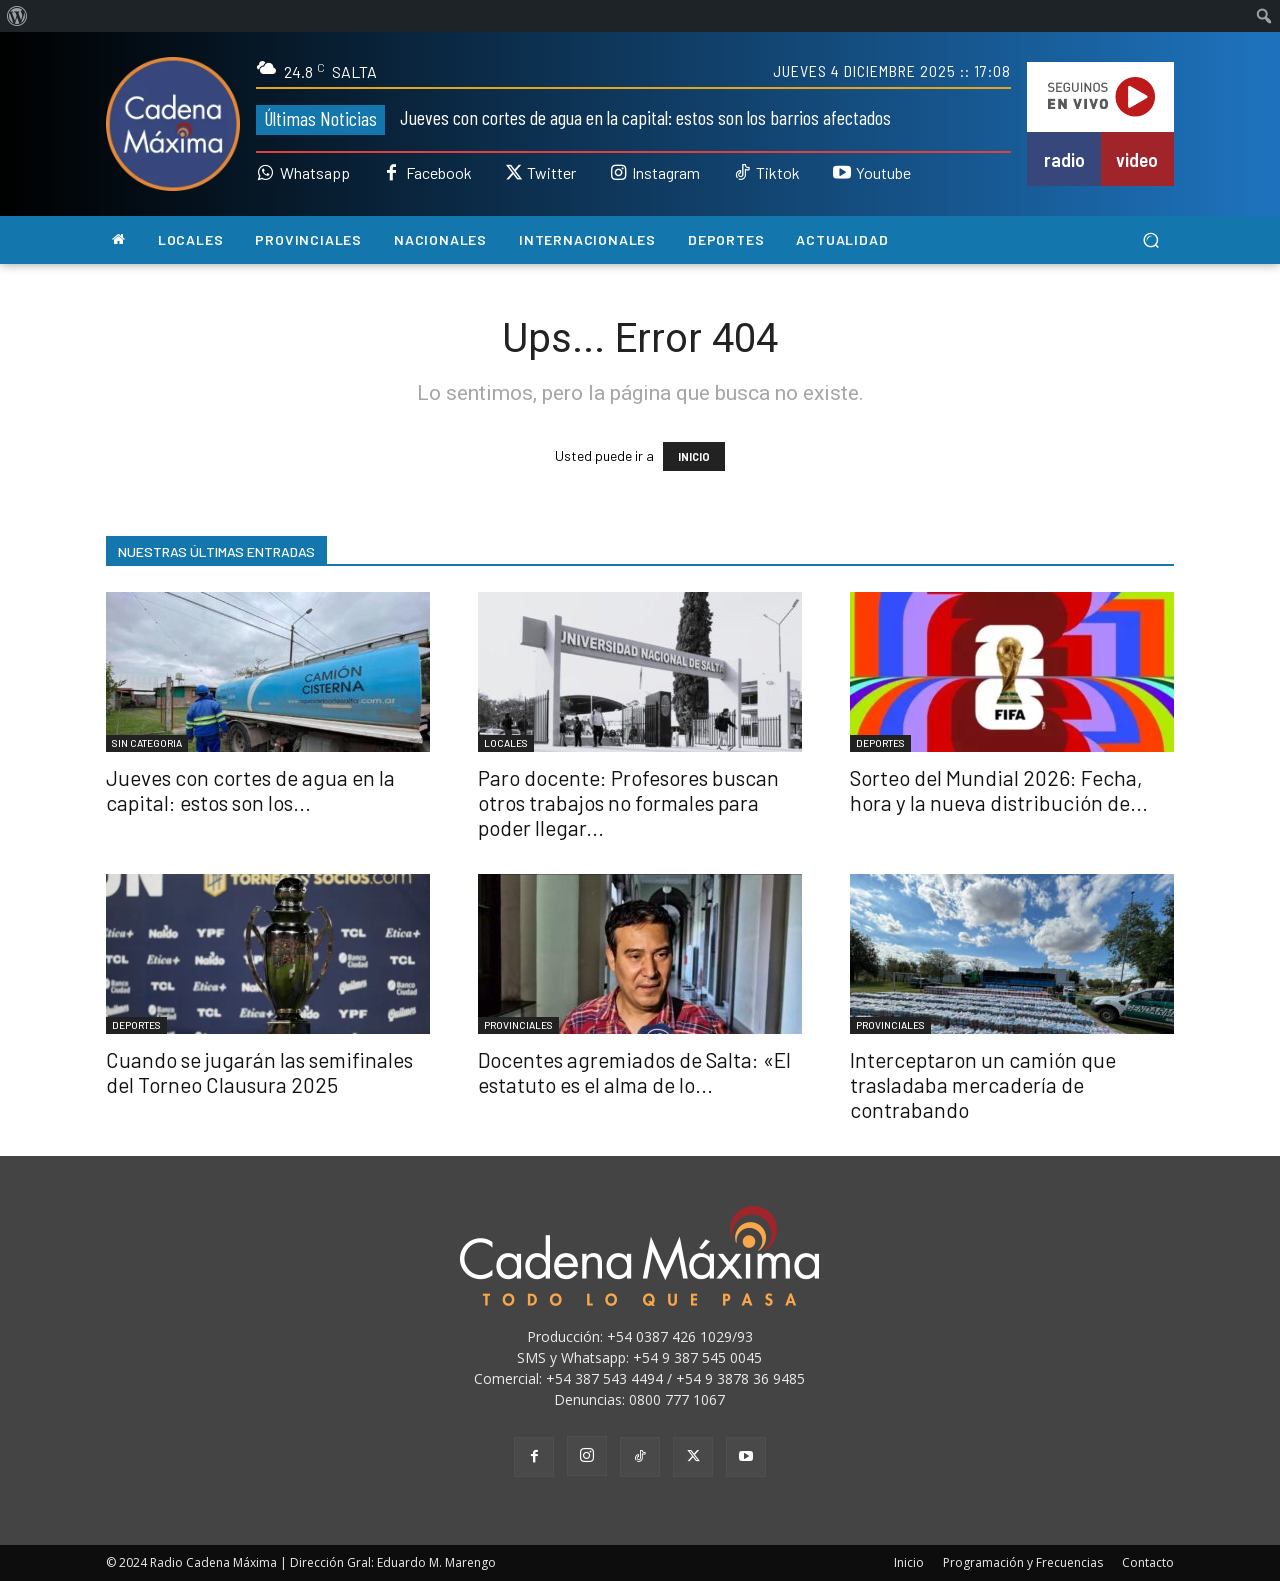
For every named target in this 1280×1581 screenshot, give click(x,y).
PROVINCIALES (518, 1025)
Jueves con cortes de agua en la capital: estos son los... (250, 790)
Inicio (909, 1562)
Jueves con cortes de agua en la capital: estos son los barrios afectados (645, 117)
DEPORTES (880, 743)
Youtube (883, 173)
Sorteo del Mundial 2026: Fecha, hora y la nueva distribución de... (999, 790)
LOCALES (506, 743)
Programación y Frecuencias (1023, 1562)
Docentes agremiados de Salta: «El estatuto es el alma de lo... (634, 1072)
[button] (1150, 240)
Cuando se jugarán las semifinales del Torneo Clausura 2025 (259, 1072)
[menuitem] (17, 16)
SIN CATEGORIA (147, 743)
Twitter (551, 173)
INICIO (694, 456)
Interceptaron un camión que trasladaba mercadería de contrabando (983, 1084)
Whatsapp (315, 173)
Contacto (1148, 1562)
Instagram (666, 173)
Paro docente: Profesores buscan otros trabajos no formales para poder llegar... (628, 802)
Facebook (439, 173)
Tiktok (778, 173)
